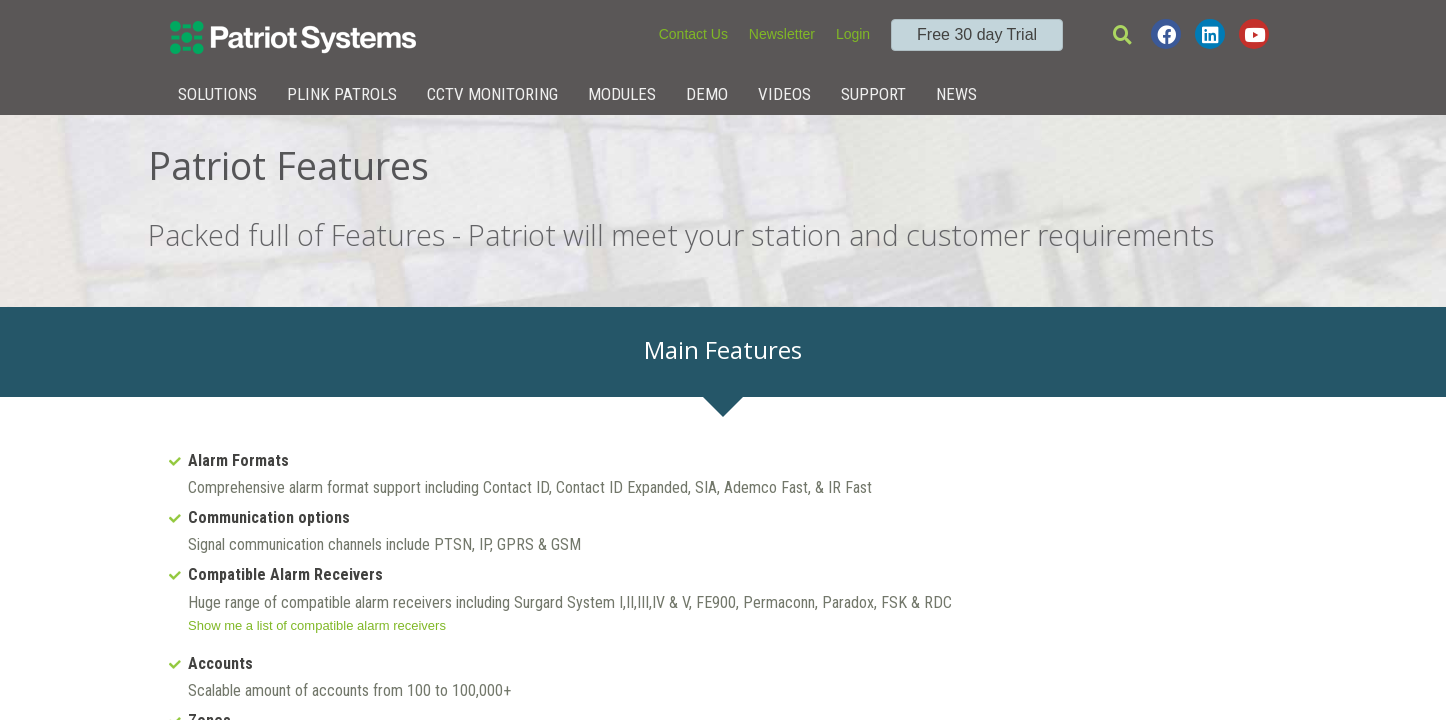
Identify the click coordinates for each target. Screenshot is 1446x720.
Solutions (217, 94)
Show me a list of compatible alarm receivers (317, 625)
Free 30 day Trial (977, 34)
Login (853, 34)
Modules (622, 94)
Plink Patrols (342, 94)
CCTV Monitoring (492, 94)
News (956, 94)
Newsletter (782, 34)
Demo (707, 94)
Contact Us (693, 34)
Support (873, 94)
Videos (784, 94)
